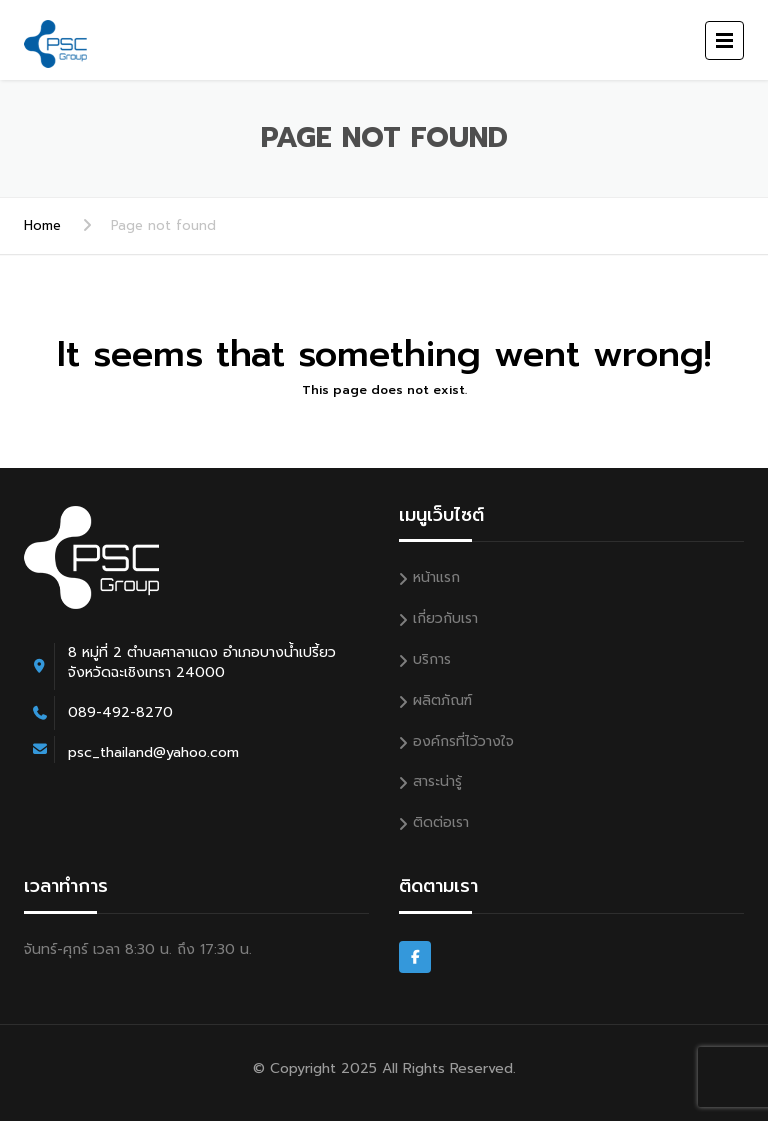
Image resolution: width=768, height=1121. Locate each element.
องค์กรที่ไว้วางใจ (463, 741)
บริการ (432, 659)
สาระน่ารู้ (437, 781)
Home (42, 225)
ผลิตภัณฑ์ (442, 700)
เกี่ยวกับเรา (445, 618)
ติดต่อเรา (441, 822)
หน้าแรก (436, 577)
